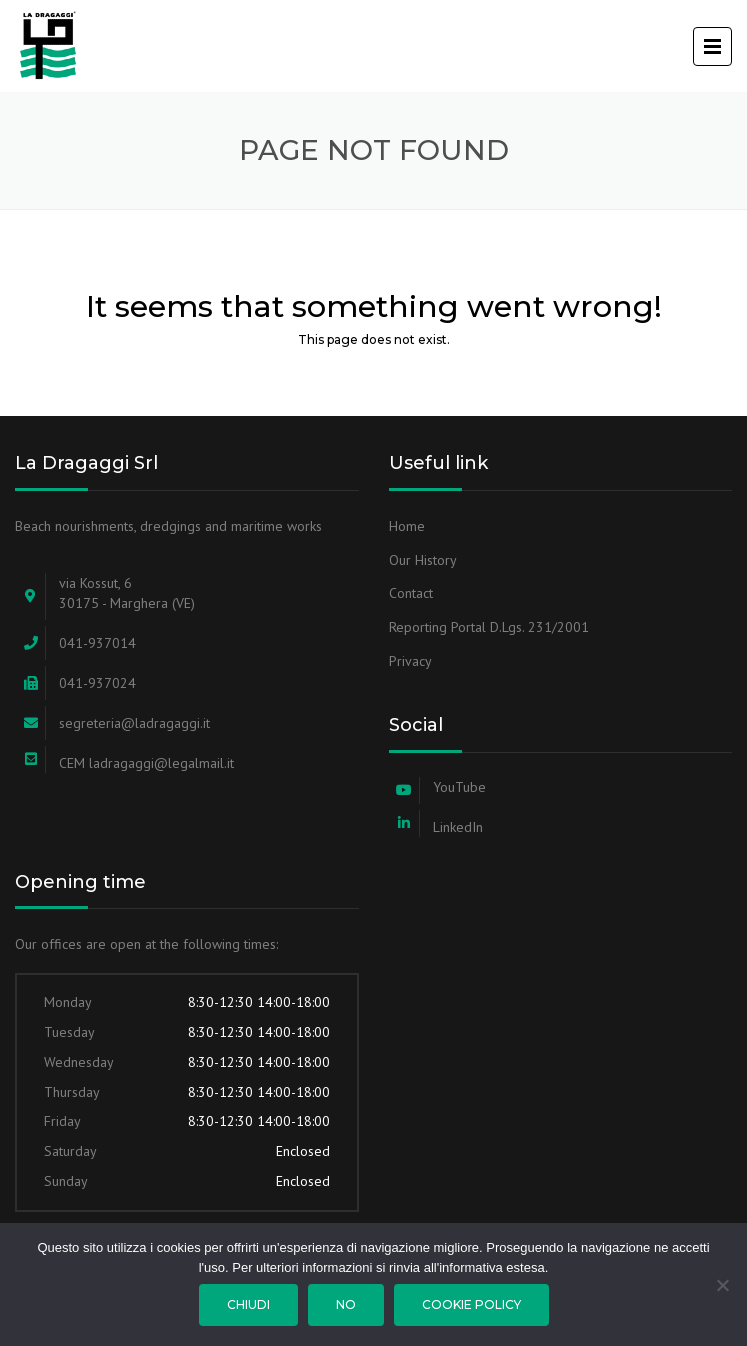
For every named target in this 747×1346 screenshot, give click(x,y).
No (346, 1304)
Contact (411, 593)
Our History (423, 560)
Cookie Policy (471, 1304)
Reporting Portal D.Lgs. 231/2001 (489, 627)
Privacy (410, 661)
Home (407, 526)
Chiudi (248, 1304)
